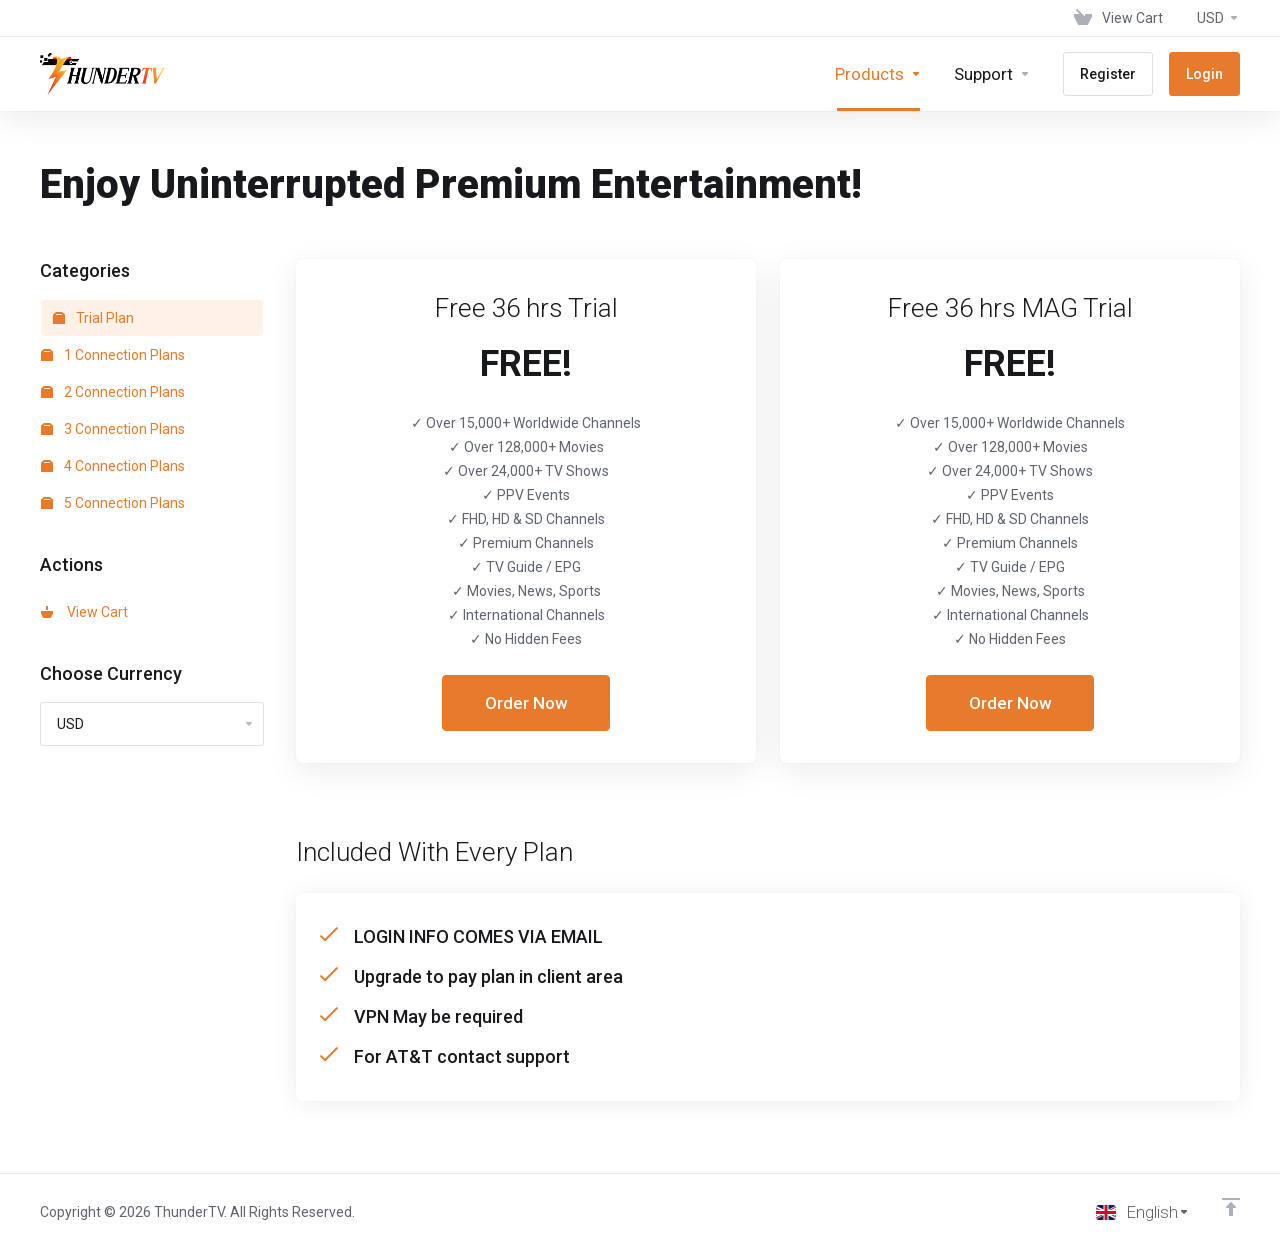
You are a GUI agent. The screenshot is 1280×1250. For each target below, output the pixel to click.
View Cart (84, 612)
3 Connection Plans (113, 429)
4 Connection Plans (113, 466)
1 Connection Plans (113, 355)
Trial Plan (93, 318)
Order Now (526, 703)
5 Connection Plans (113, 503)
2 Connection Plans (113, 392)
